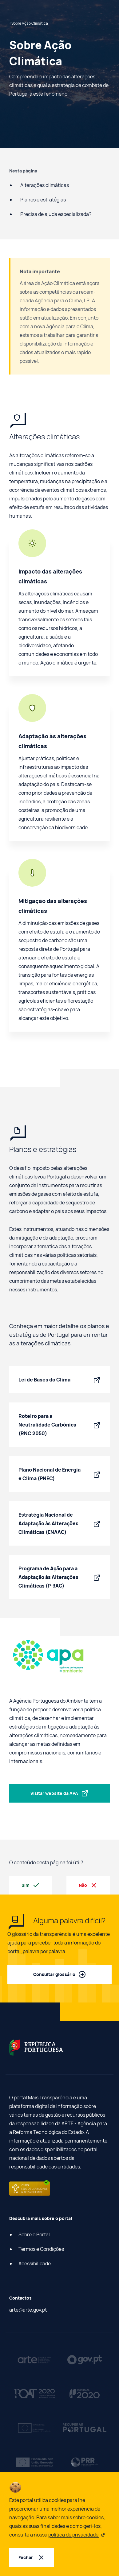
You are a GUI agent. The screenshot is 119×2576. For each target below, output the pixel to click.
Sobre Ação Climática (28, 23)
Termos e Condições (41, 2249)
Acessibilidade (34, 2263)
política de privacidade (76, 2534)
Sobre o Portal (34, 2234)
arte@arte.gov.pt (28, 2309)
